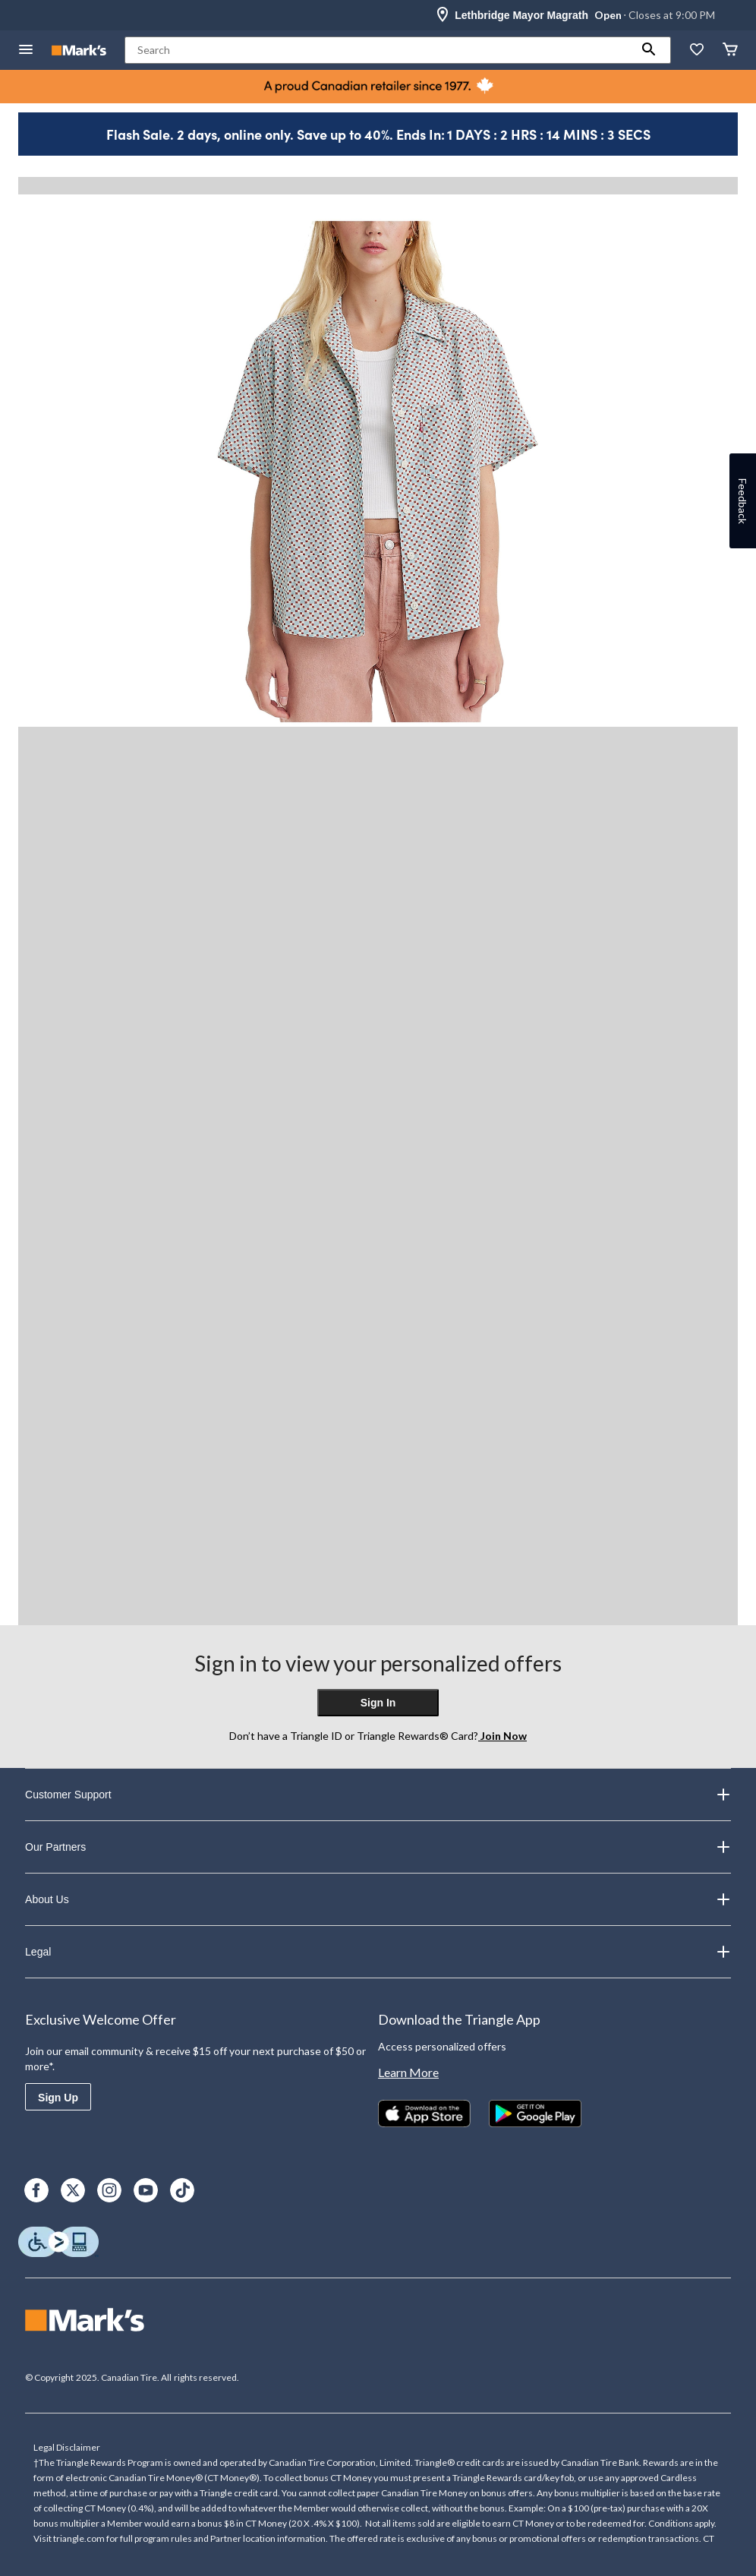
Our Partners (378, 1847)
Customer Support (378, 1794)
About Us (378, 1899)
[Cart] (730, 50)
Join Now (502, 1735)
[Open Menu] (25, 50)
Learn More (408, 2072)
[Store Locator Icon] (442, 15)
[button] (649, 50)
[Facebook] (36, 2190)
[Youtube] (146, 2190)
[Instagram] (109, 2190)
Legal (378, 1951)
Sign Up (58, 2097)
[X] (73, 2190)
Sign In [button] (378, 1703)
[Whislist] (696, 50)
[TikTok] (182, 2190)
